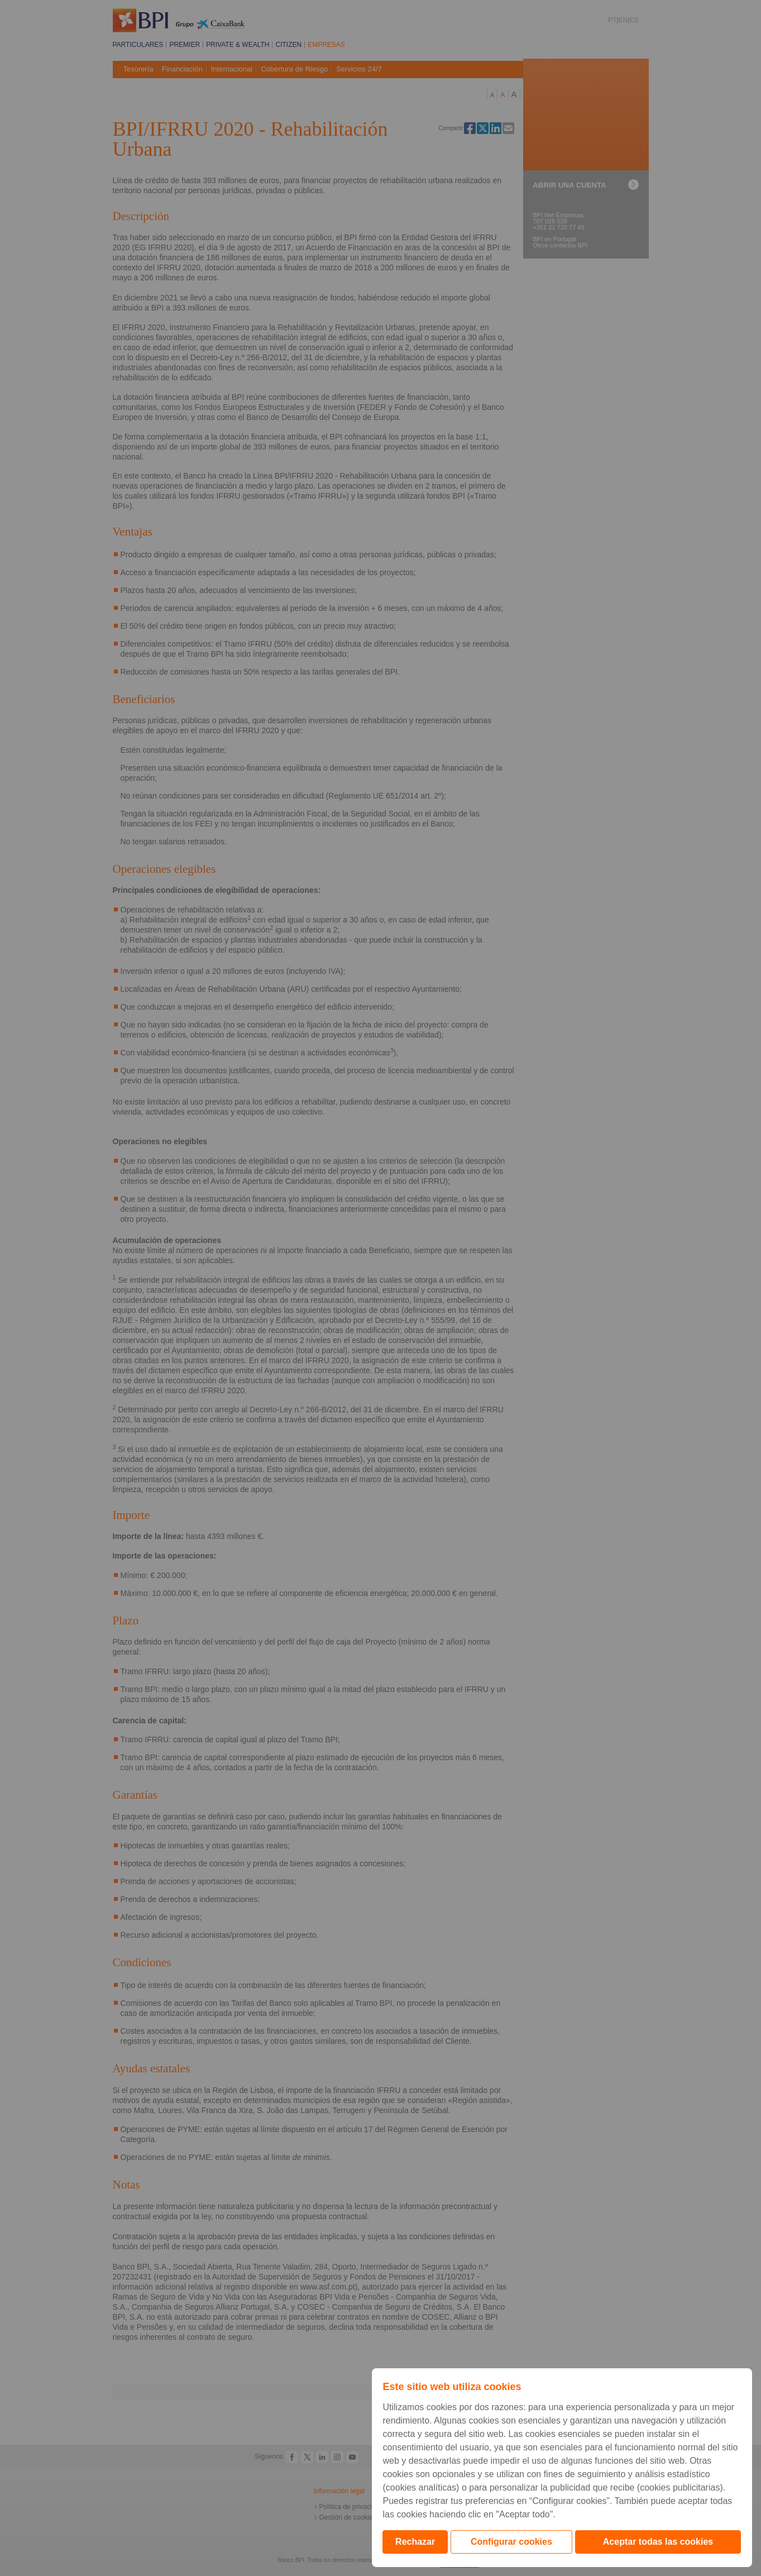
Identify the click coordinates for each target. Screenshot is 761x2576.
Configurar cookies (511, 2541)
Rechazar (415, 2541)
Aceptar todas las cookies (658, 2541)
